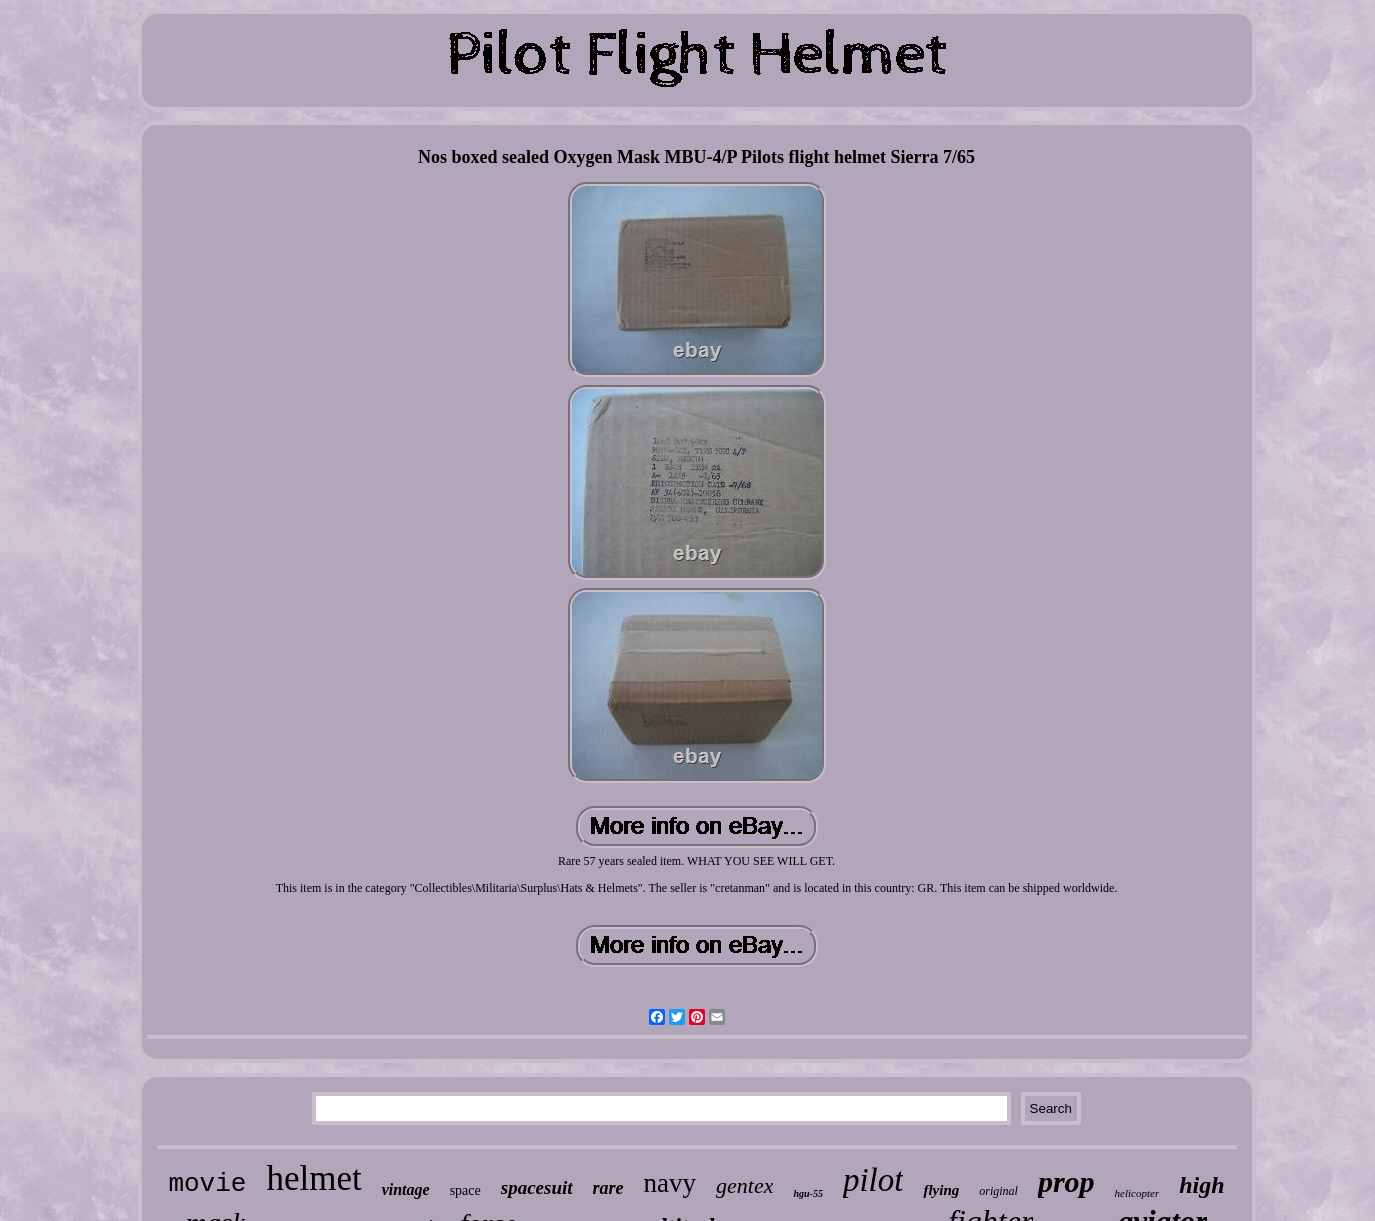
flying (941, 1190)
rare (608, 1188)
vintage (406, 1189)
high (1201, 1185)
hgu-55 (807, 1193)
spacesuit (537, 1187)
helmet (313, 1178)
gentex (744, 1185)
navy (670, 1183)
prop (1066, 1181)
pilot (873, 1180)
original (998, 1191)
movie (207, 1184)
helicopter (1137, 1193)
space (465, 1190)
